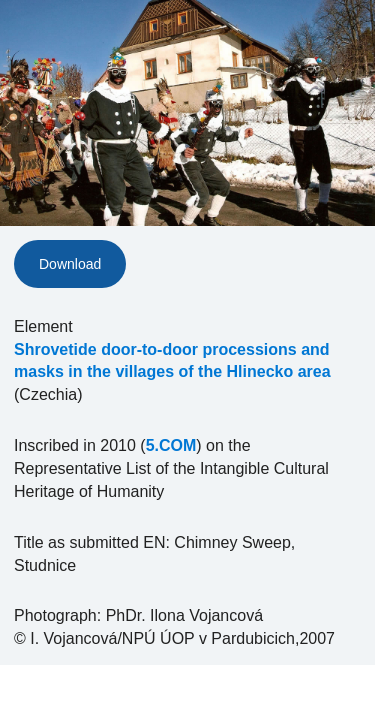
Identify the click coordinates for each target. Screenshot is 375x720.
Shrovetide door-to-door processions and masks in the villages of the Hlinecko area (172, 361)
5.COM (171, 445)
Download (70, 264)
